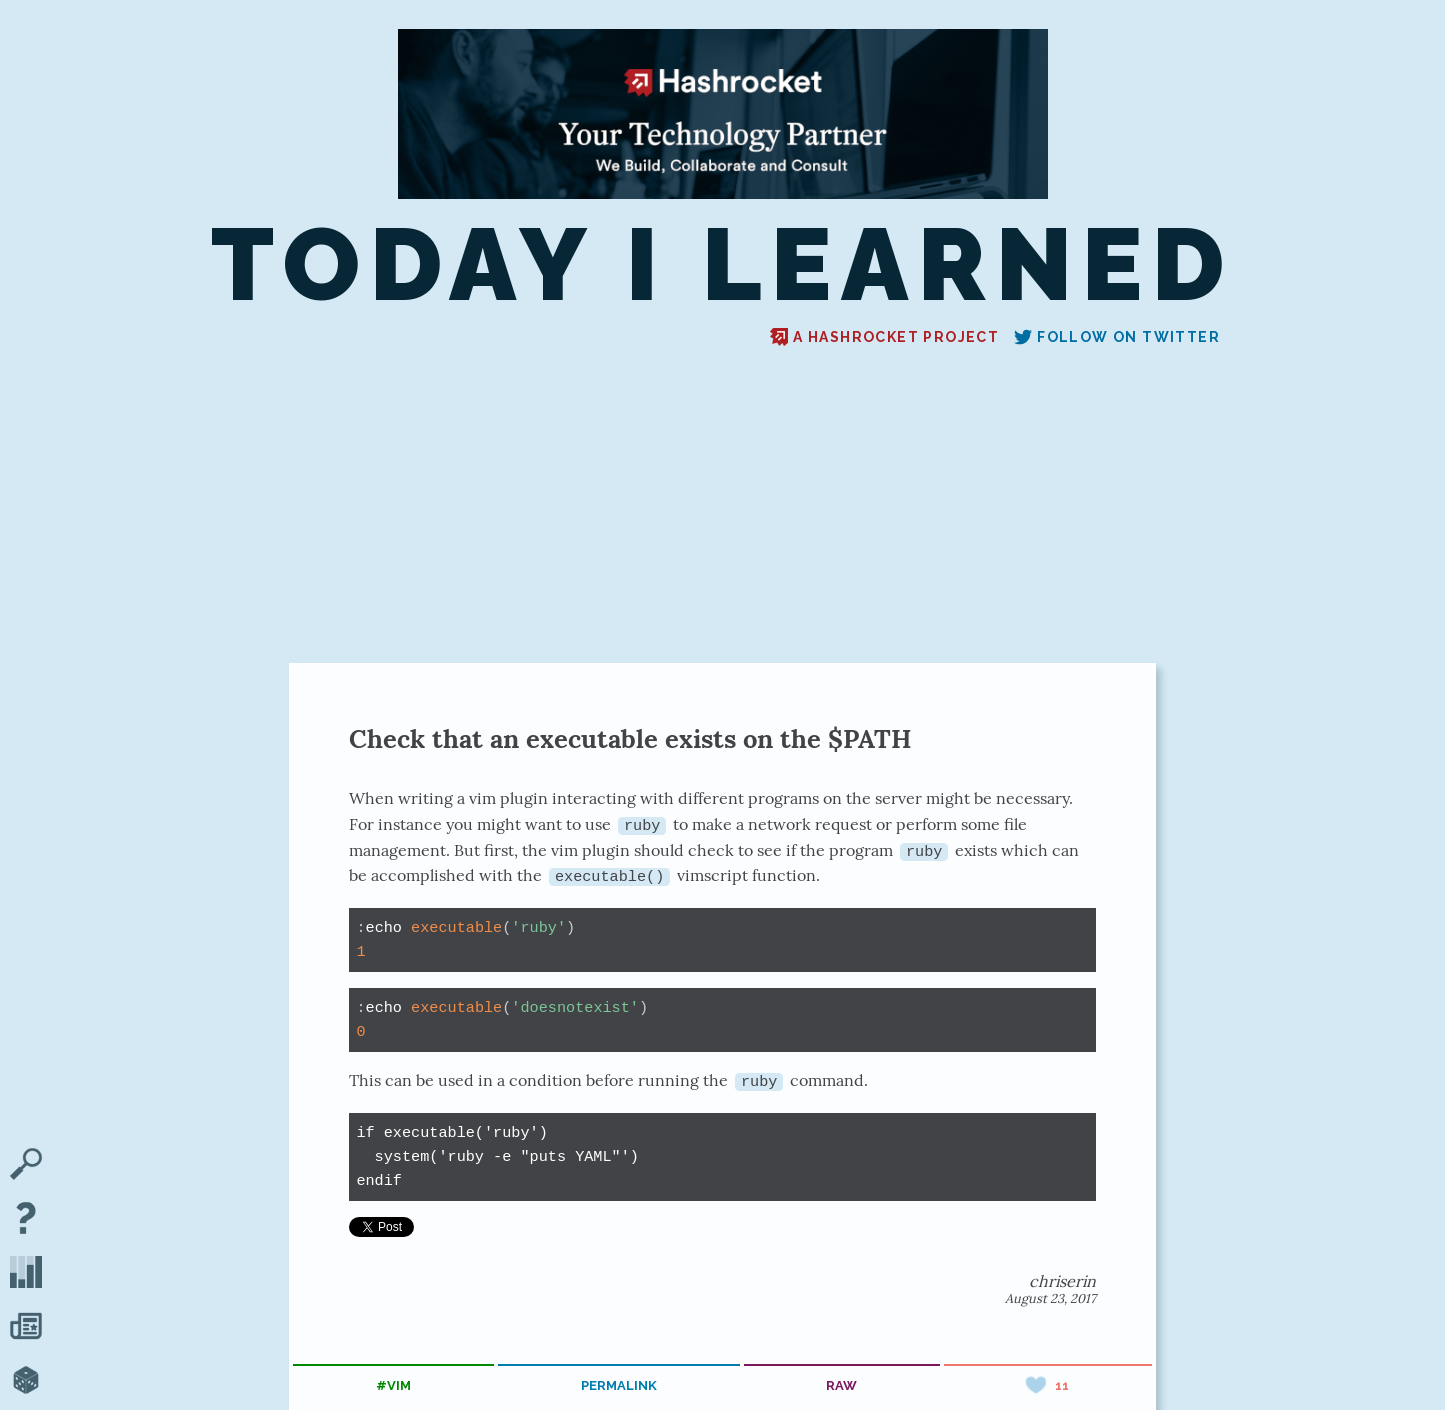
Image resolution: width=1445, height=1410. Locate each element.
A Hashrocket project (884, 337)
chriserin (1062, 1280)
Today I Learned (723, 264)
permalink (619, 1384)
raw (841, 1384)
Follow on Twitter (1117, 337)
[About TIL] (26, 1220)
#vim (393, 1384)
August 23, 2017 (1050, 1297)
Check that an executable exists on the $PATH (630, 738)
